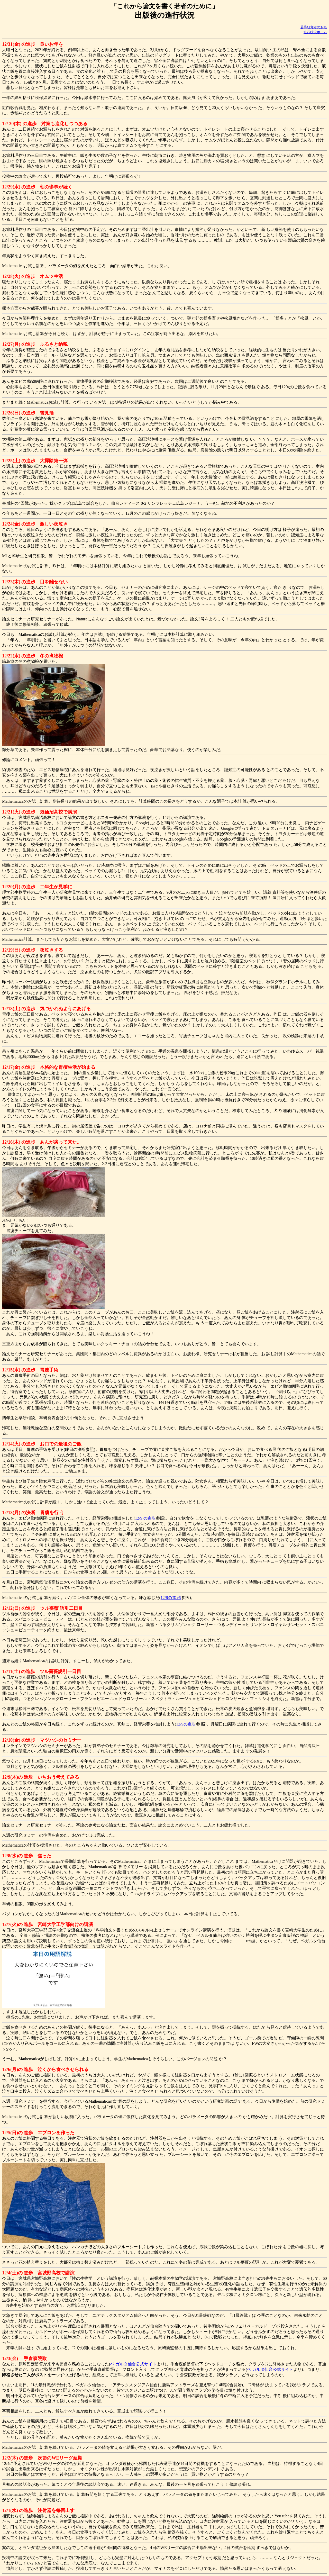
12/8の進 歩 (171, 1597)
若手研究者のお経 (313, 27)
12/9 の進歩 (145, 1518)
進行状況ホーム (315, 32)
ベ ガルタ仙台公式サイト (133, 2364)
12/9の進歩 (186, 1724)
